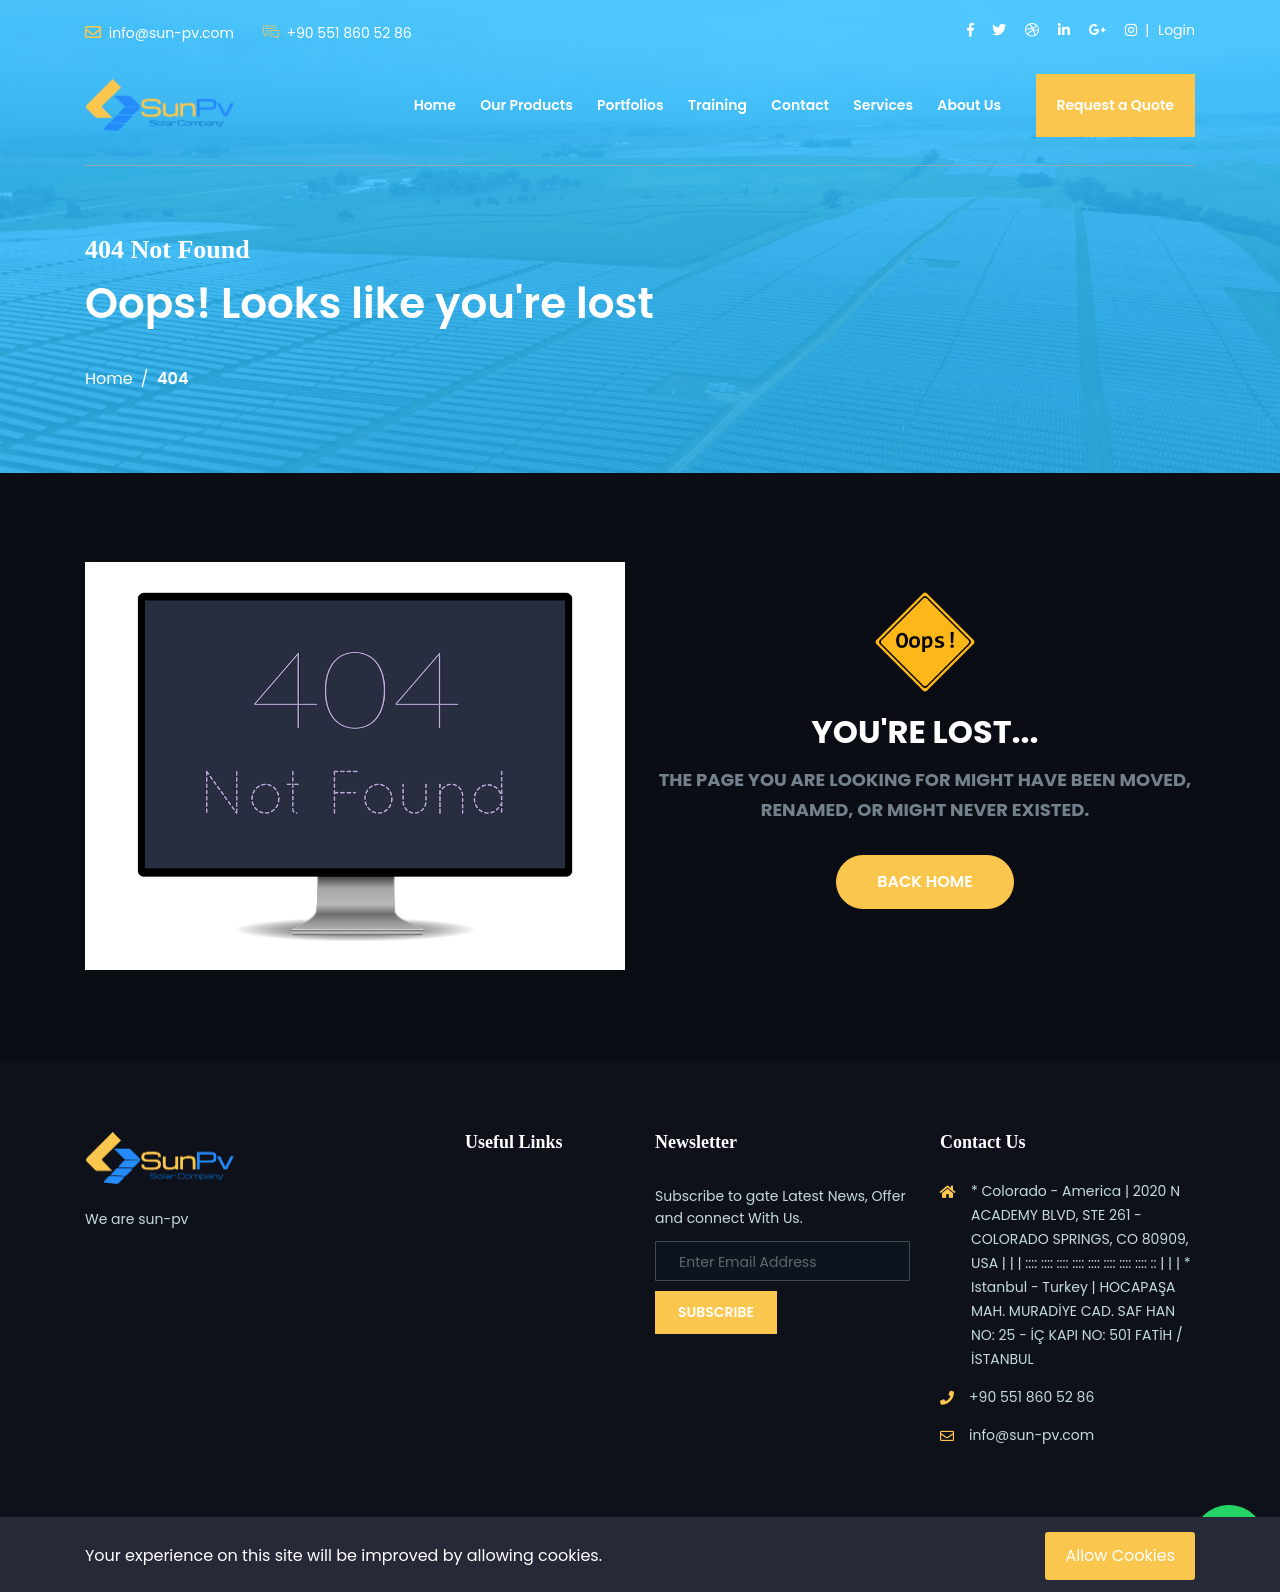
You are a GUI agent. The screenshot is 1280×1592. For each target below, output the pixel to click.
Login (1176, 30)
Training (717, 105)
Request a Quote (1116, 105)
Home (435, 105)
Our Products (526, 105)
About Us (969, 105)
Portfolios (630, 105)
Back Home (924, 881)
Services (883, 105)
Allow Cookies (1120, 1555)
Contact (800, 105)
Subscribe (716, 1312)
